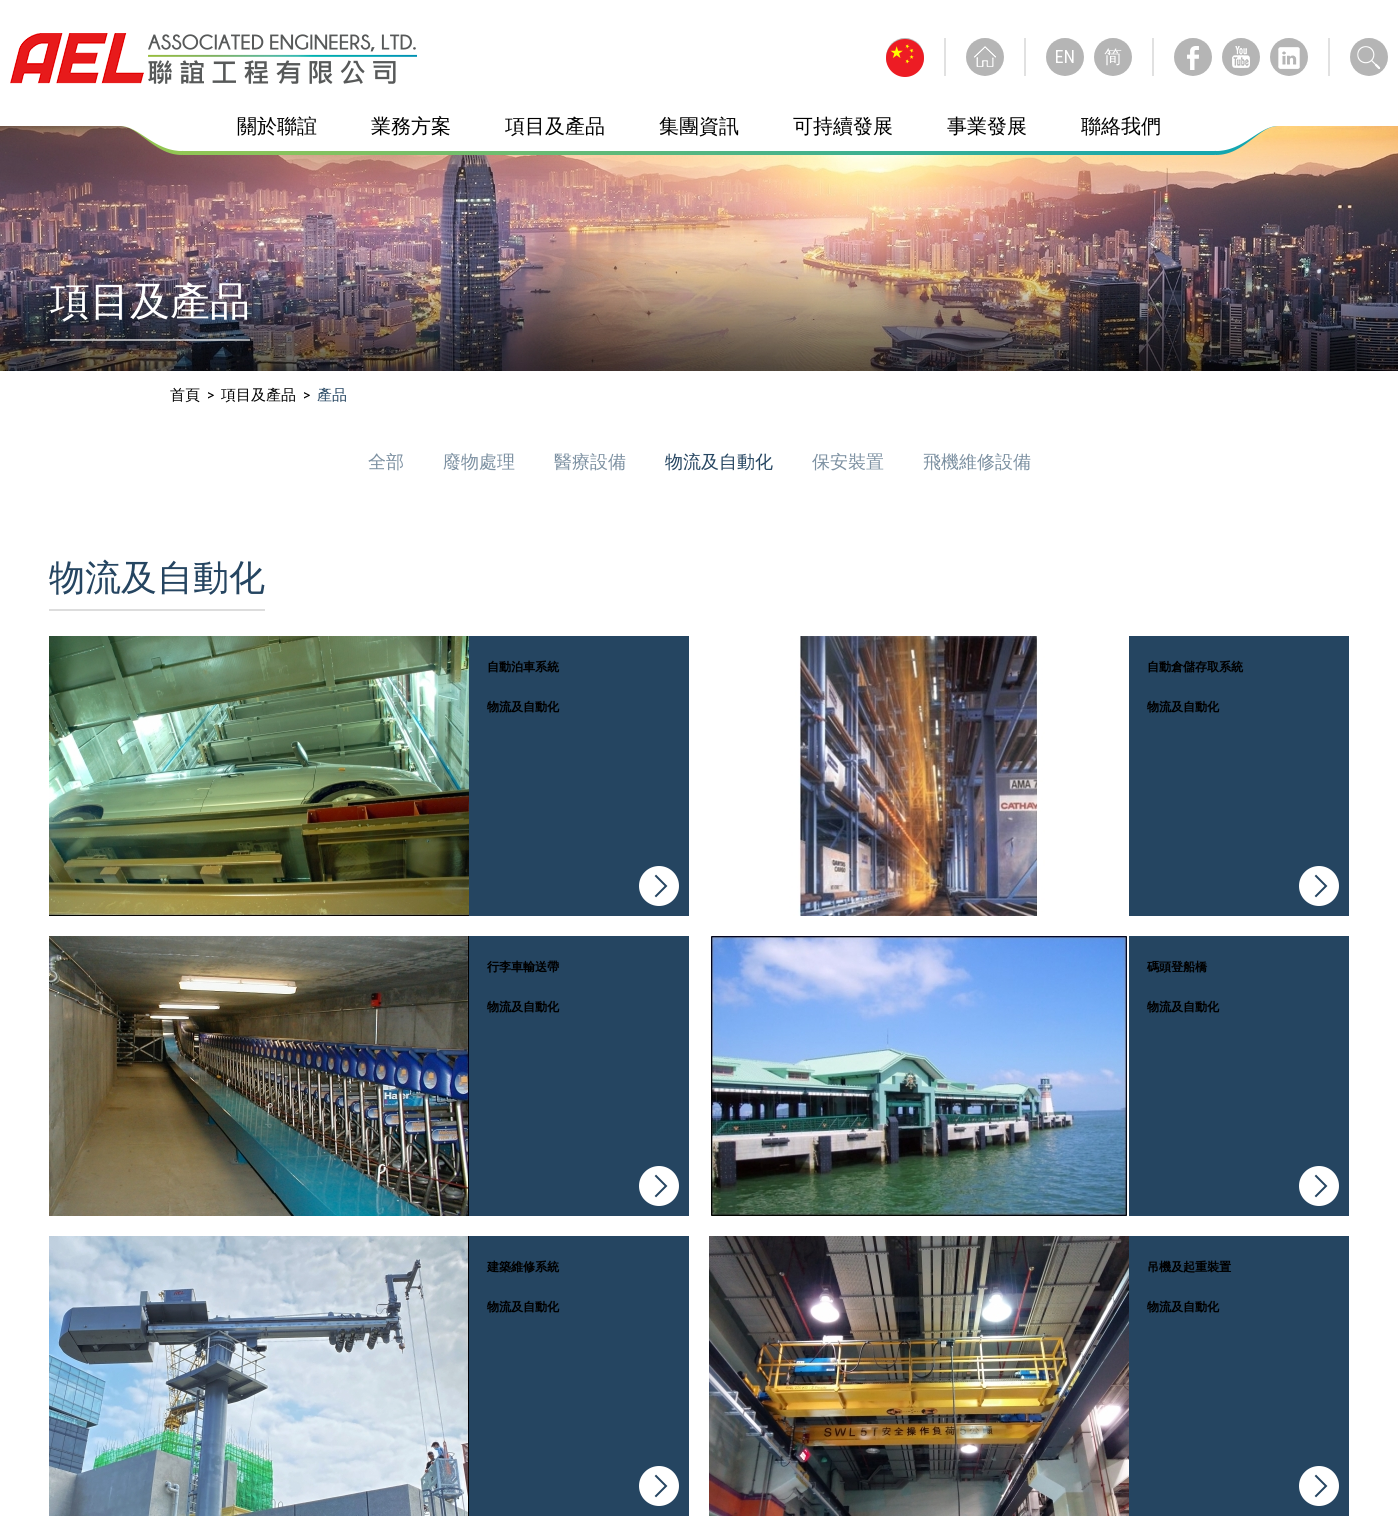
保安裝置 (850, 461)
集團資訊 (699, 126)
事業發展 (987, 126)
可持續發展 (843, 126)
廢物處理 (481, 461)
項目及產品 (555, 126)
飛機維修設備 (977, 461)
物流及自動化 (721, 461)
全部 (388, 461)
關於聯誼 (277, 126)
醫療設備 (592, 461)
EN (1065, 56)
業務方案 (411, 126)
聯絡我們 (1121, 126)
